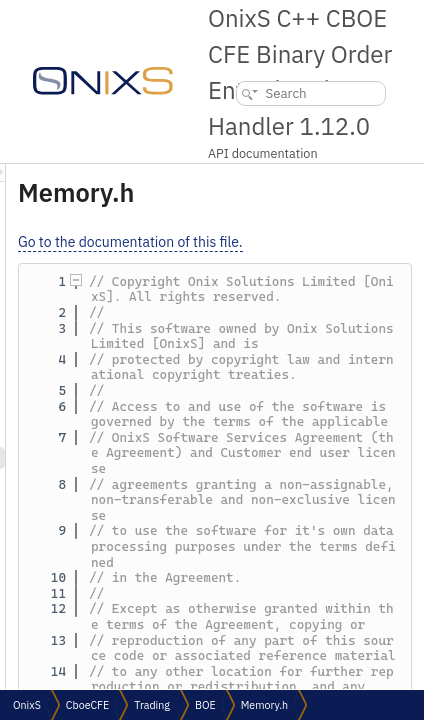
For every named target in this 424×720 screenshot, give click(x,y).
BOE (205, 705)
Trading (152, 705)
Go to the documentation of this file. (292, 242)
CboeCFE (87, 705)
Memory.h (264, 705)
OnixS (27, 705)
